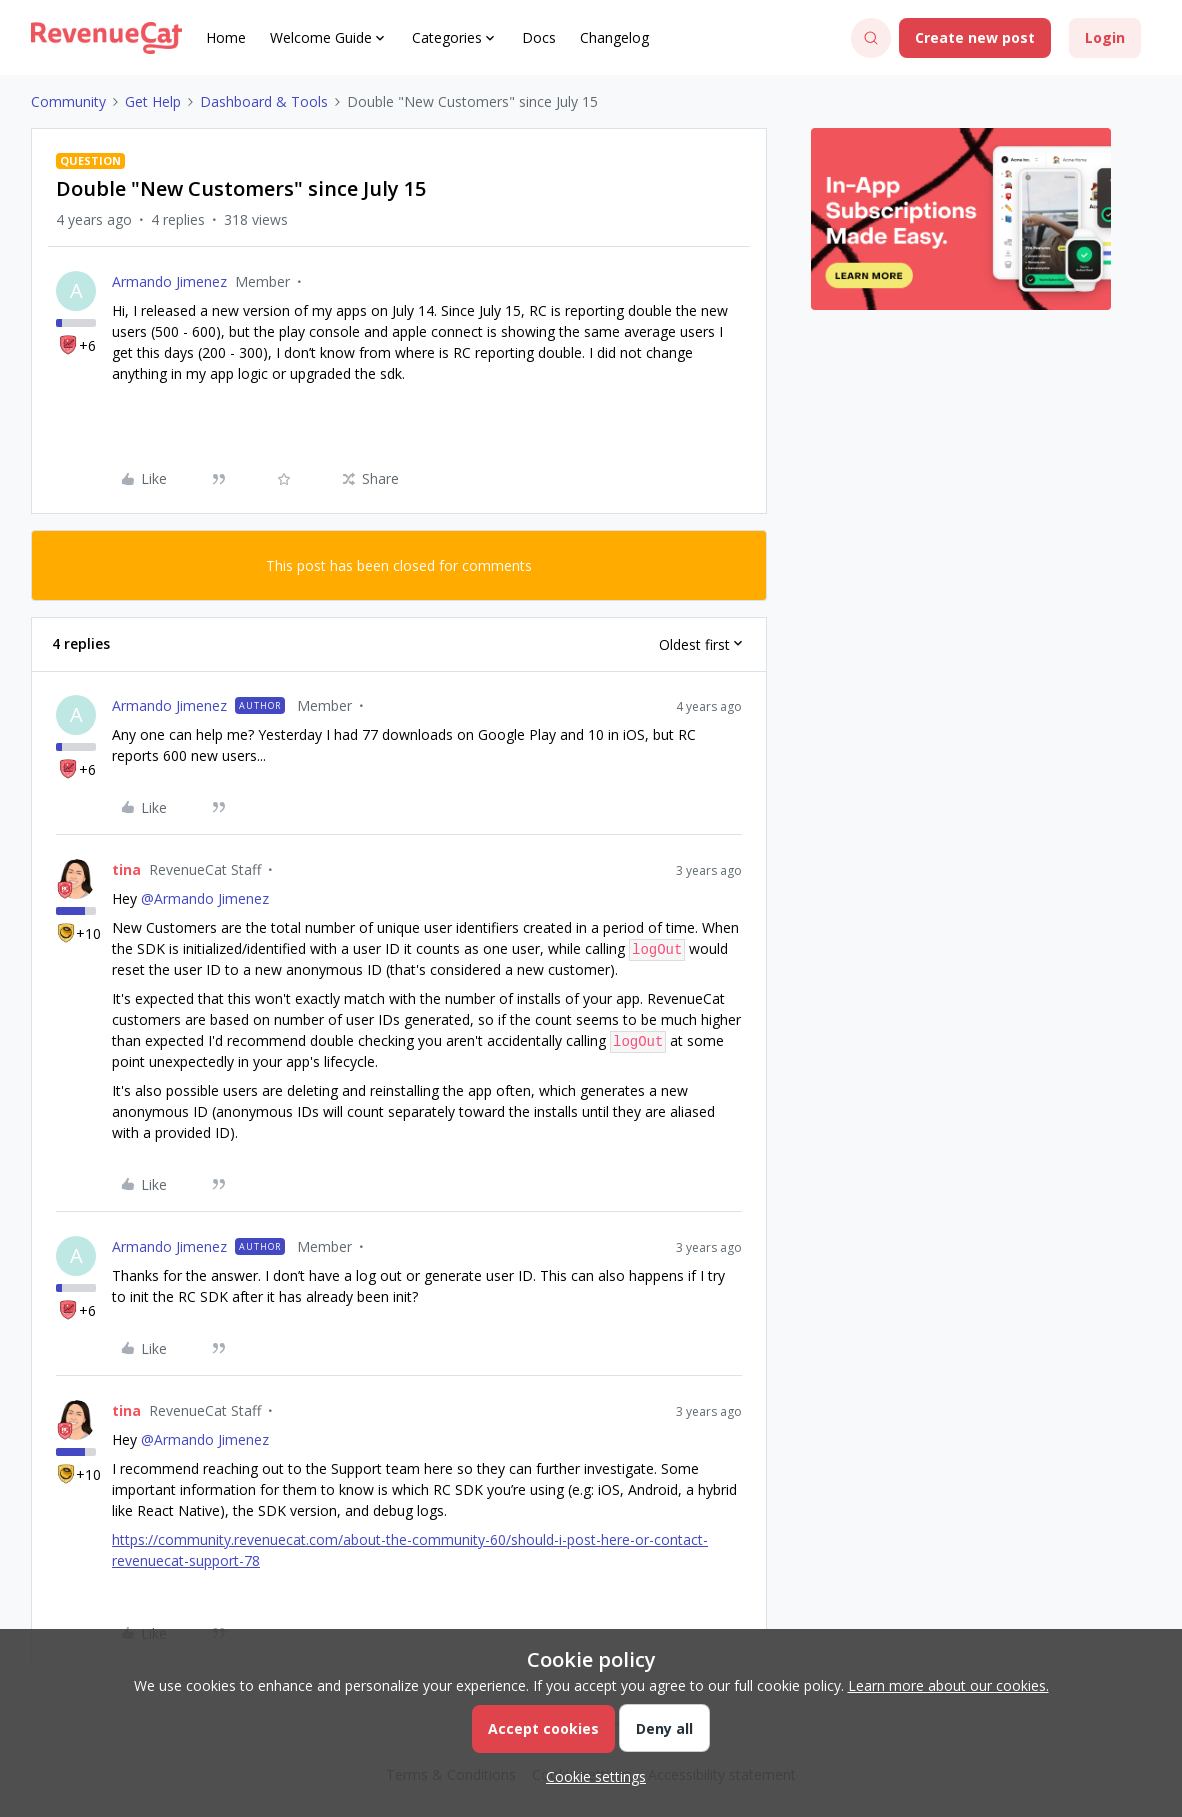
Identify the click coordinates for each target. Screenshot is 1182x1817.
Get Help (153, 101)
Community (68, 101)
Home (226, 37)
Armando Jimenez (169, 281)
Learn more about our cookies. (948, 1685)
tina (126, 869)
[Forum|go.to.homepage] (106, 38)
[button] (975, 38)
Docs (539, 37)
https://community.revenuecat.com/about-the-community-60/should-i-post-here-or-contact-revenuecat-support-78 (410, 1550)
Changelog (614, 37)
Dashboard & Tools (264, 101)
